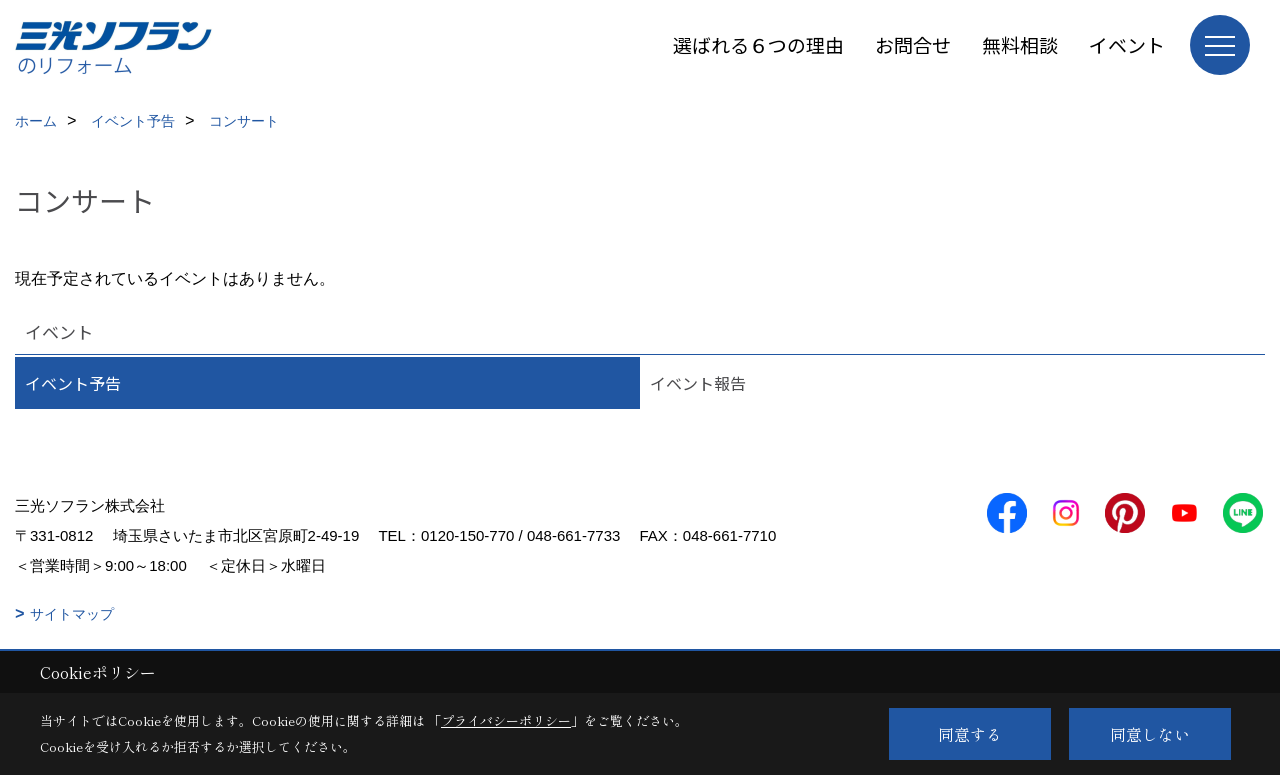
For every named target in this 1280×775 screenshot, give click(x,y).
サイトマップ (72, 614)
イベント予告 (73, 383)
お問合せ (913, 44)
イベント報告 (698, 383)
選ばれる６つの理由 (758, 44)
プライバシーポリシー (506, 720)
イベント (1127, 44)
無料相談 (1020, 44)
